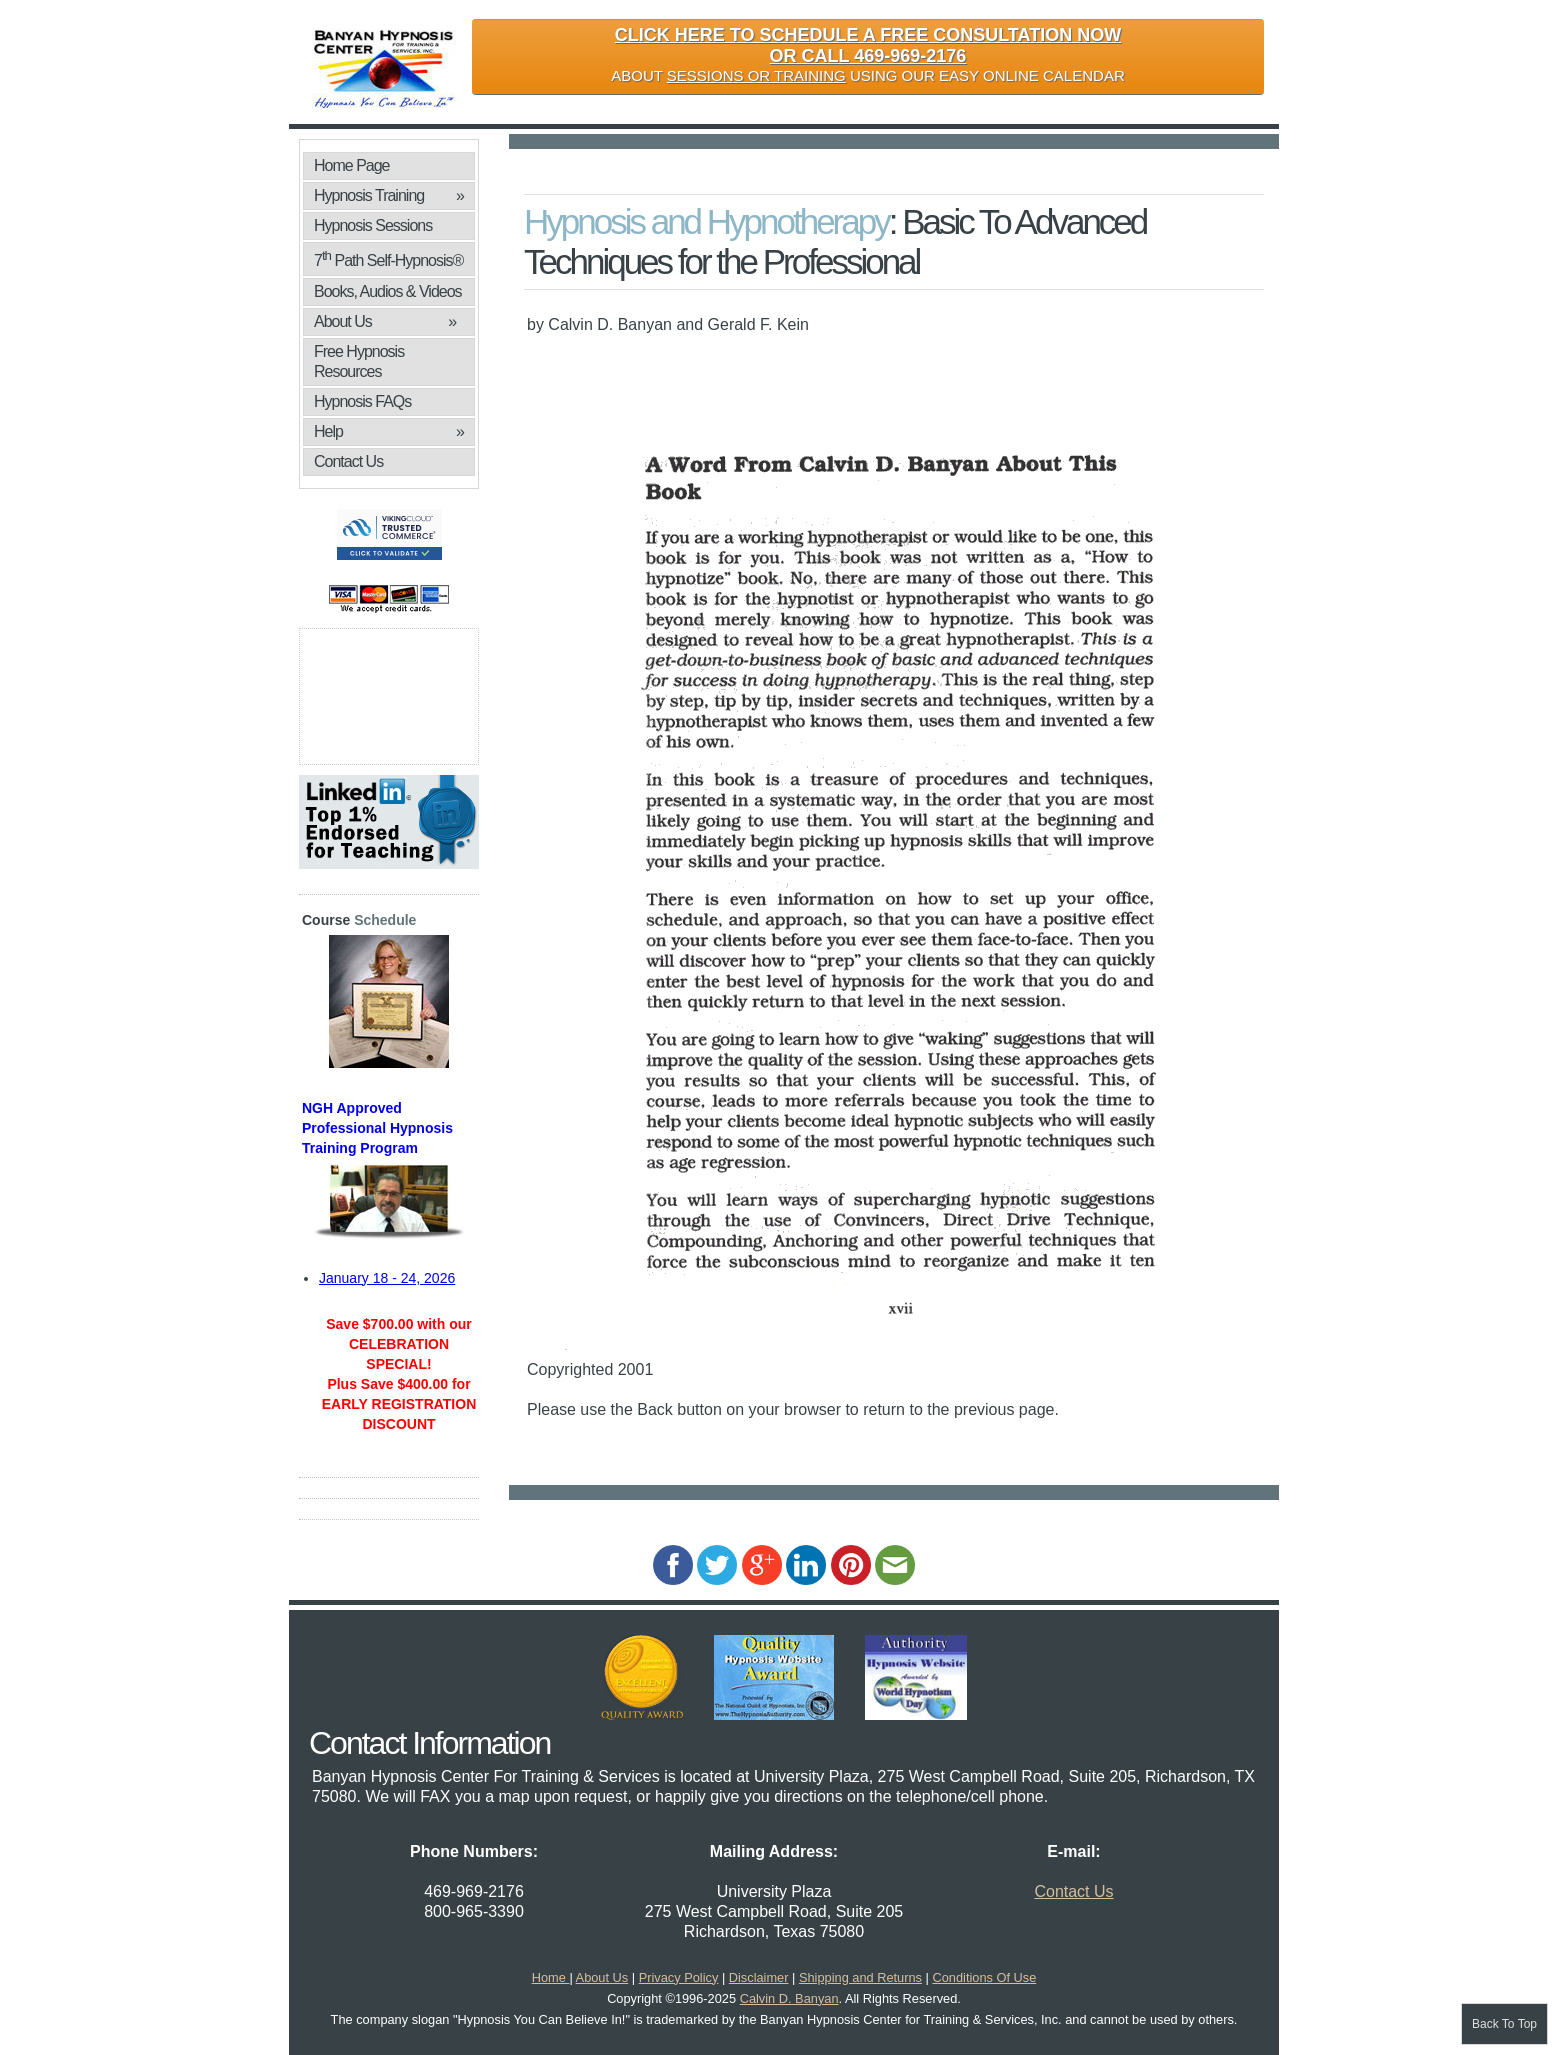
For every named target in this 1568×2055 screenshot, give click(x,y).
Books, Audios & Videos (389, 294)
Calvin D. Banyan (789, 1998)
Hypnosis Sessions (373, 225)
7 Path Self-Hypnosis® (388, 258)
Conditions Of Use (984, 1977)
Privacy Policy (679, 1977)
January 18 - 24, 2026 (387, 1278)
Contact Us (348, 461)
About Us (385, 322)
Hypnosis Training (389, 196)
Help (389, 432)
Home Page (352, 165)
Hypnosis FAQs (362, 401)
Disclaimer (759, 1977)
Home (551, 1977)
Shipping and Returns (860, 1977)
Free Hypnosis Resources (359, 361)
